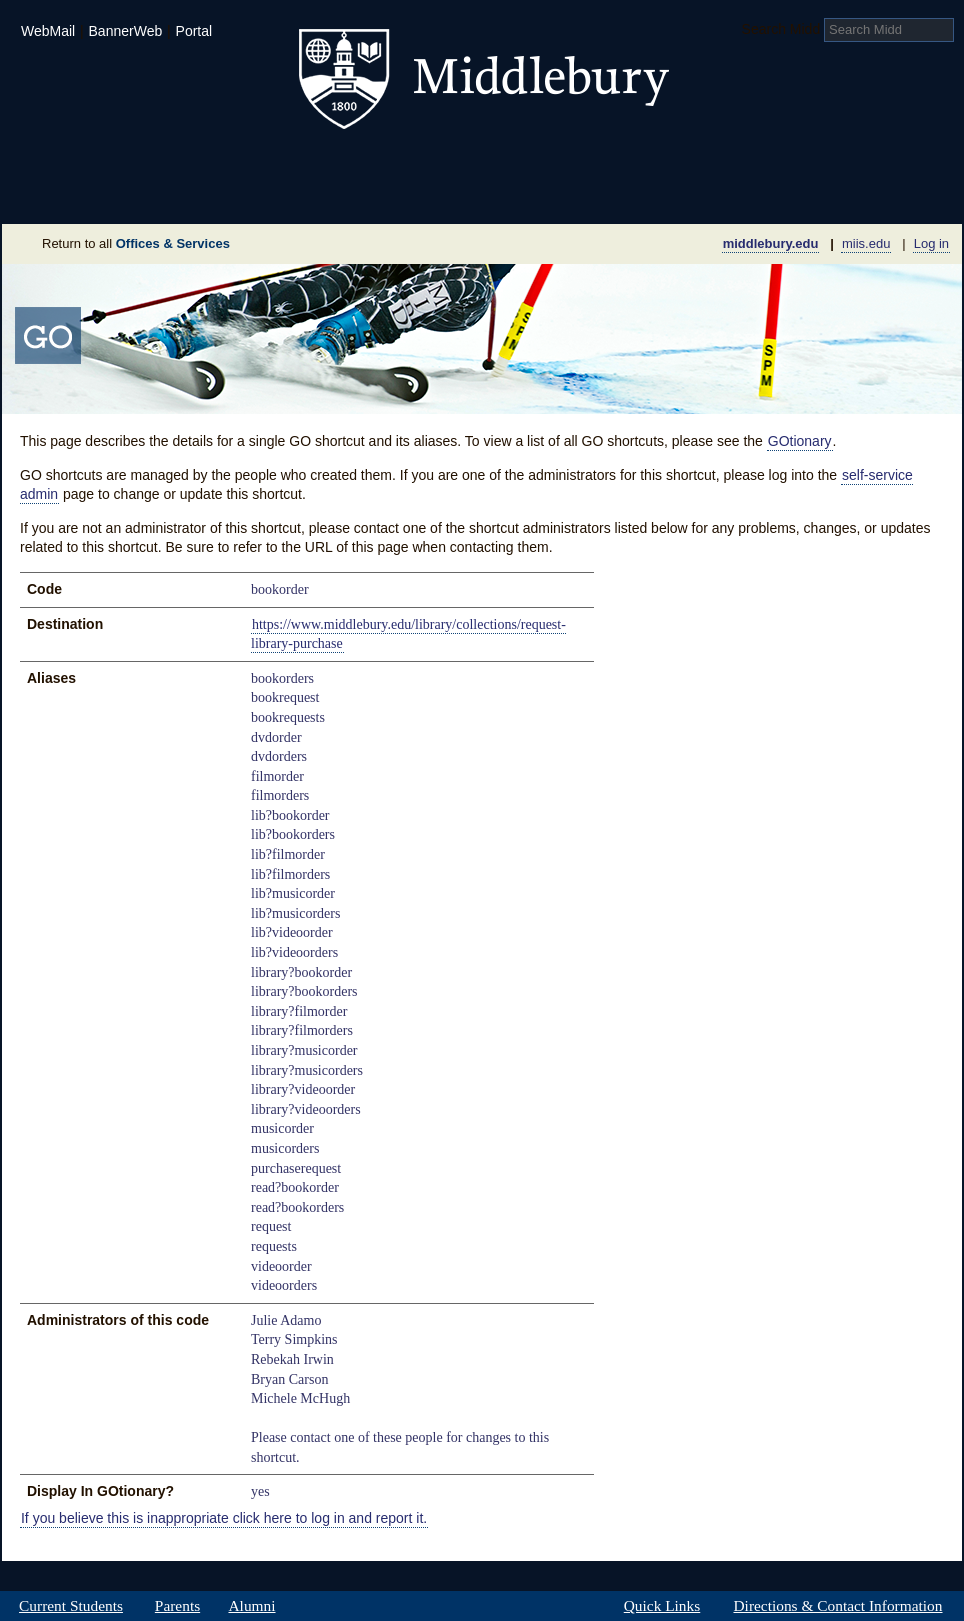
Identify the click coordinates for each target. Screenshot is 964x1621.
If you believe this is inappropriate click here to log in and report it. (224, 1518)
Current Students (71, 1606)
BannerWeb (126, 31)
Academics (227, 164)
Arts (644, 164)
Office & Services (864, 194)
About (100, 194)
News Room (506, 194)
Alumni (252, 1606)
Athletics (531, 164)
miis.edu (866, 243)
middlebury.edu (771, 243)
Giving (395, 194)
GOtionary (800, 441)
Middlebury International (832, 164)
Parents (177, 1606)
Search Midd (781, 29)
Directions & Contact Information (838, 1606)
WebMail (48, 31)
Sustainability (273, 194)
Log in (931, 243)
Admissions (72, 164)
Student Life (384, 164)
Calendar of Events (671, 194)
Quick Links (662, 1606)
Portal (194, 31)
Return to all (136, 243)
